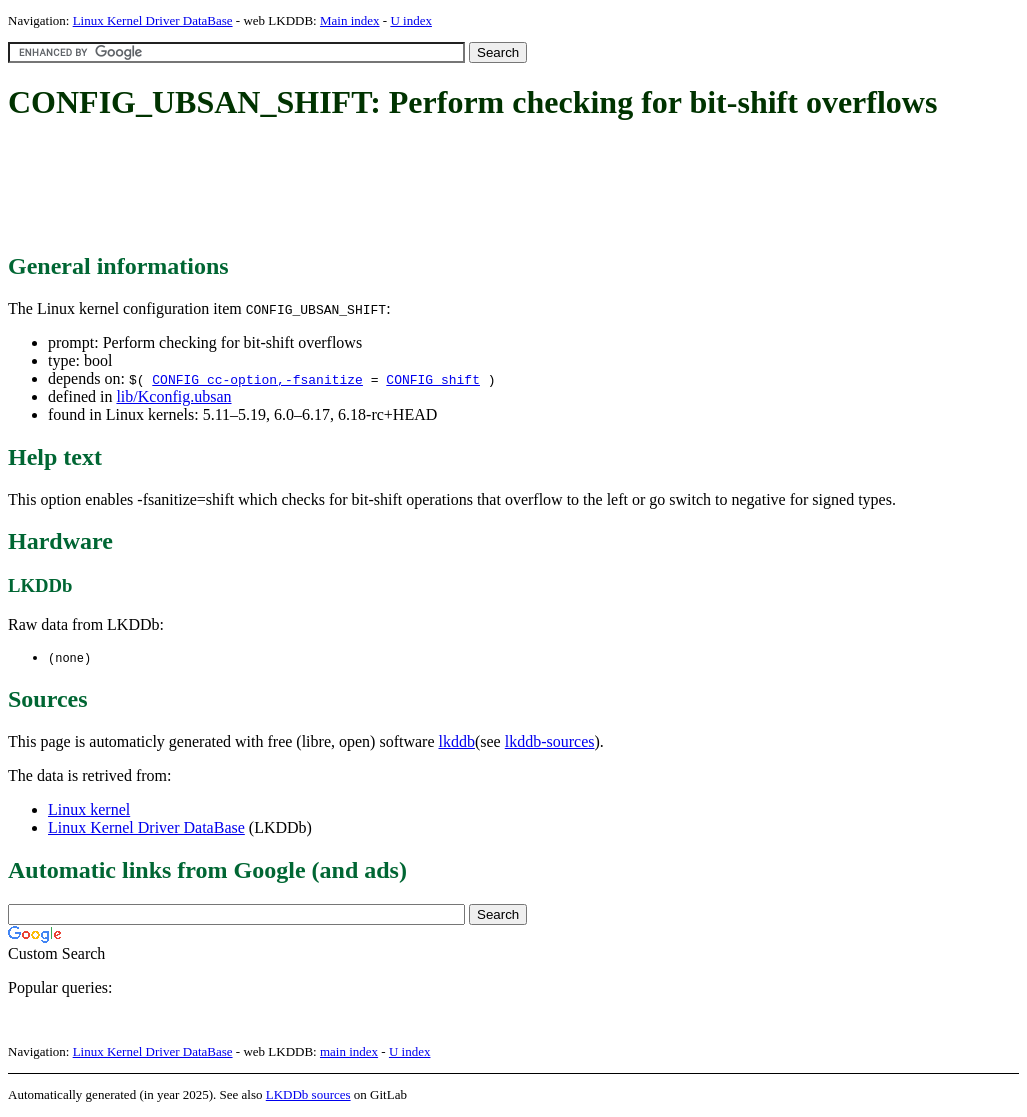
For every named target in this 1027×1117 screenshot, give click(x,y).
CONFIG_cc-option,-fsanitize (257, 379)
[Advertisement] (372, 188)
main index (349, 1052)
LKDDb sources (308, 1095)
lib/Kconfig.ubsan (173, 396)
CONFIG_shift (433, 379)
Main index (350, 20)
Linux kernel (89, 810)
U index (411, 20)
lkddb (457, 742)
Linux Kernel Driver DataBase (153, 20)
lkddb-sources (550, 742)
